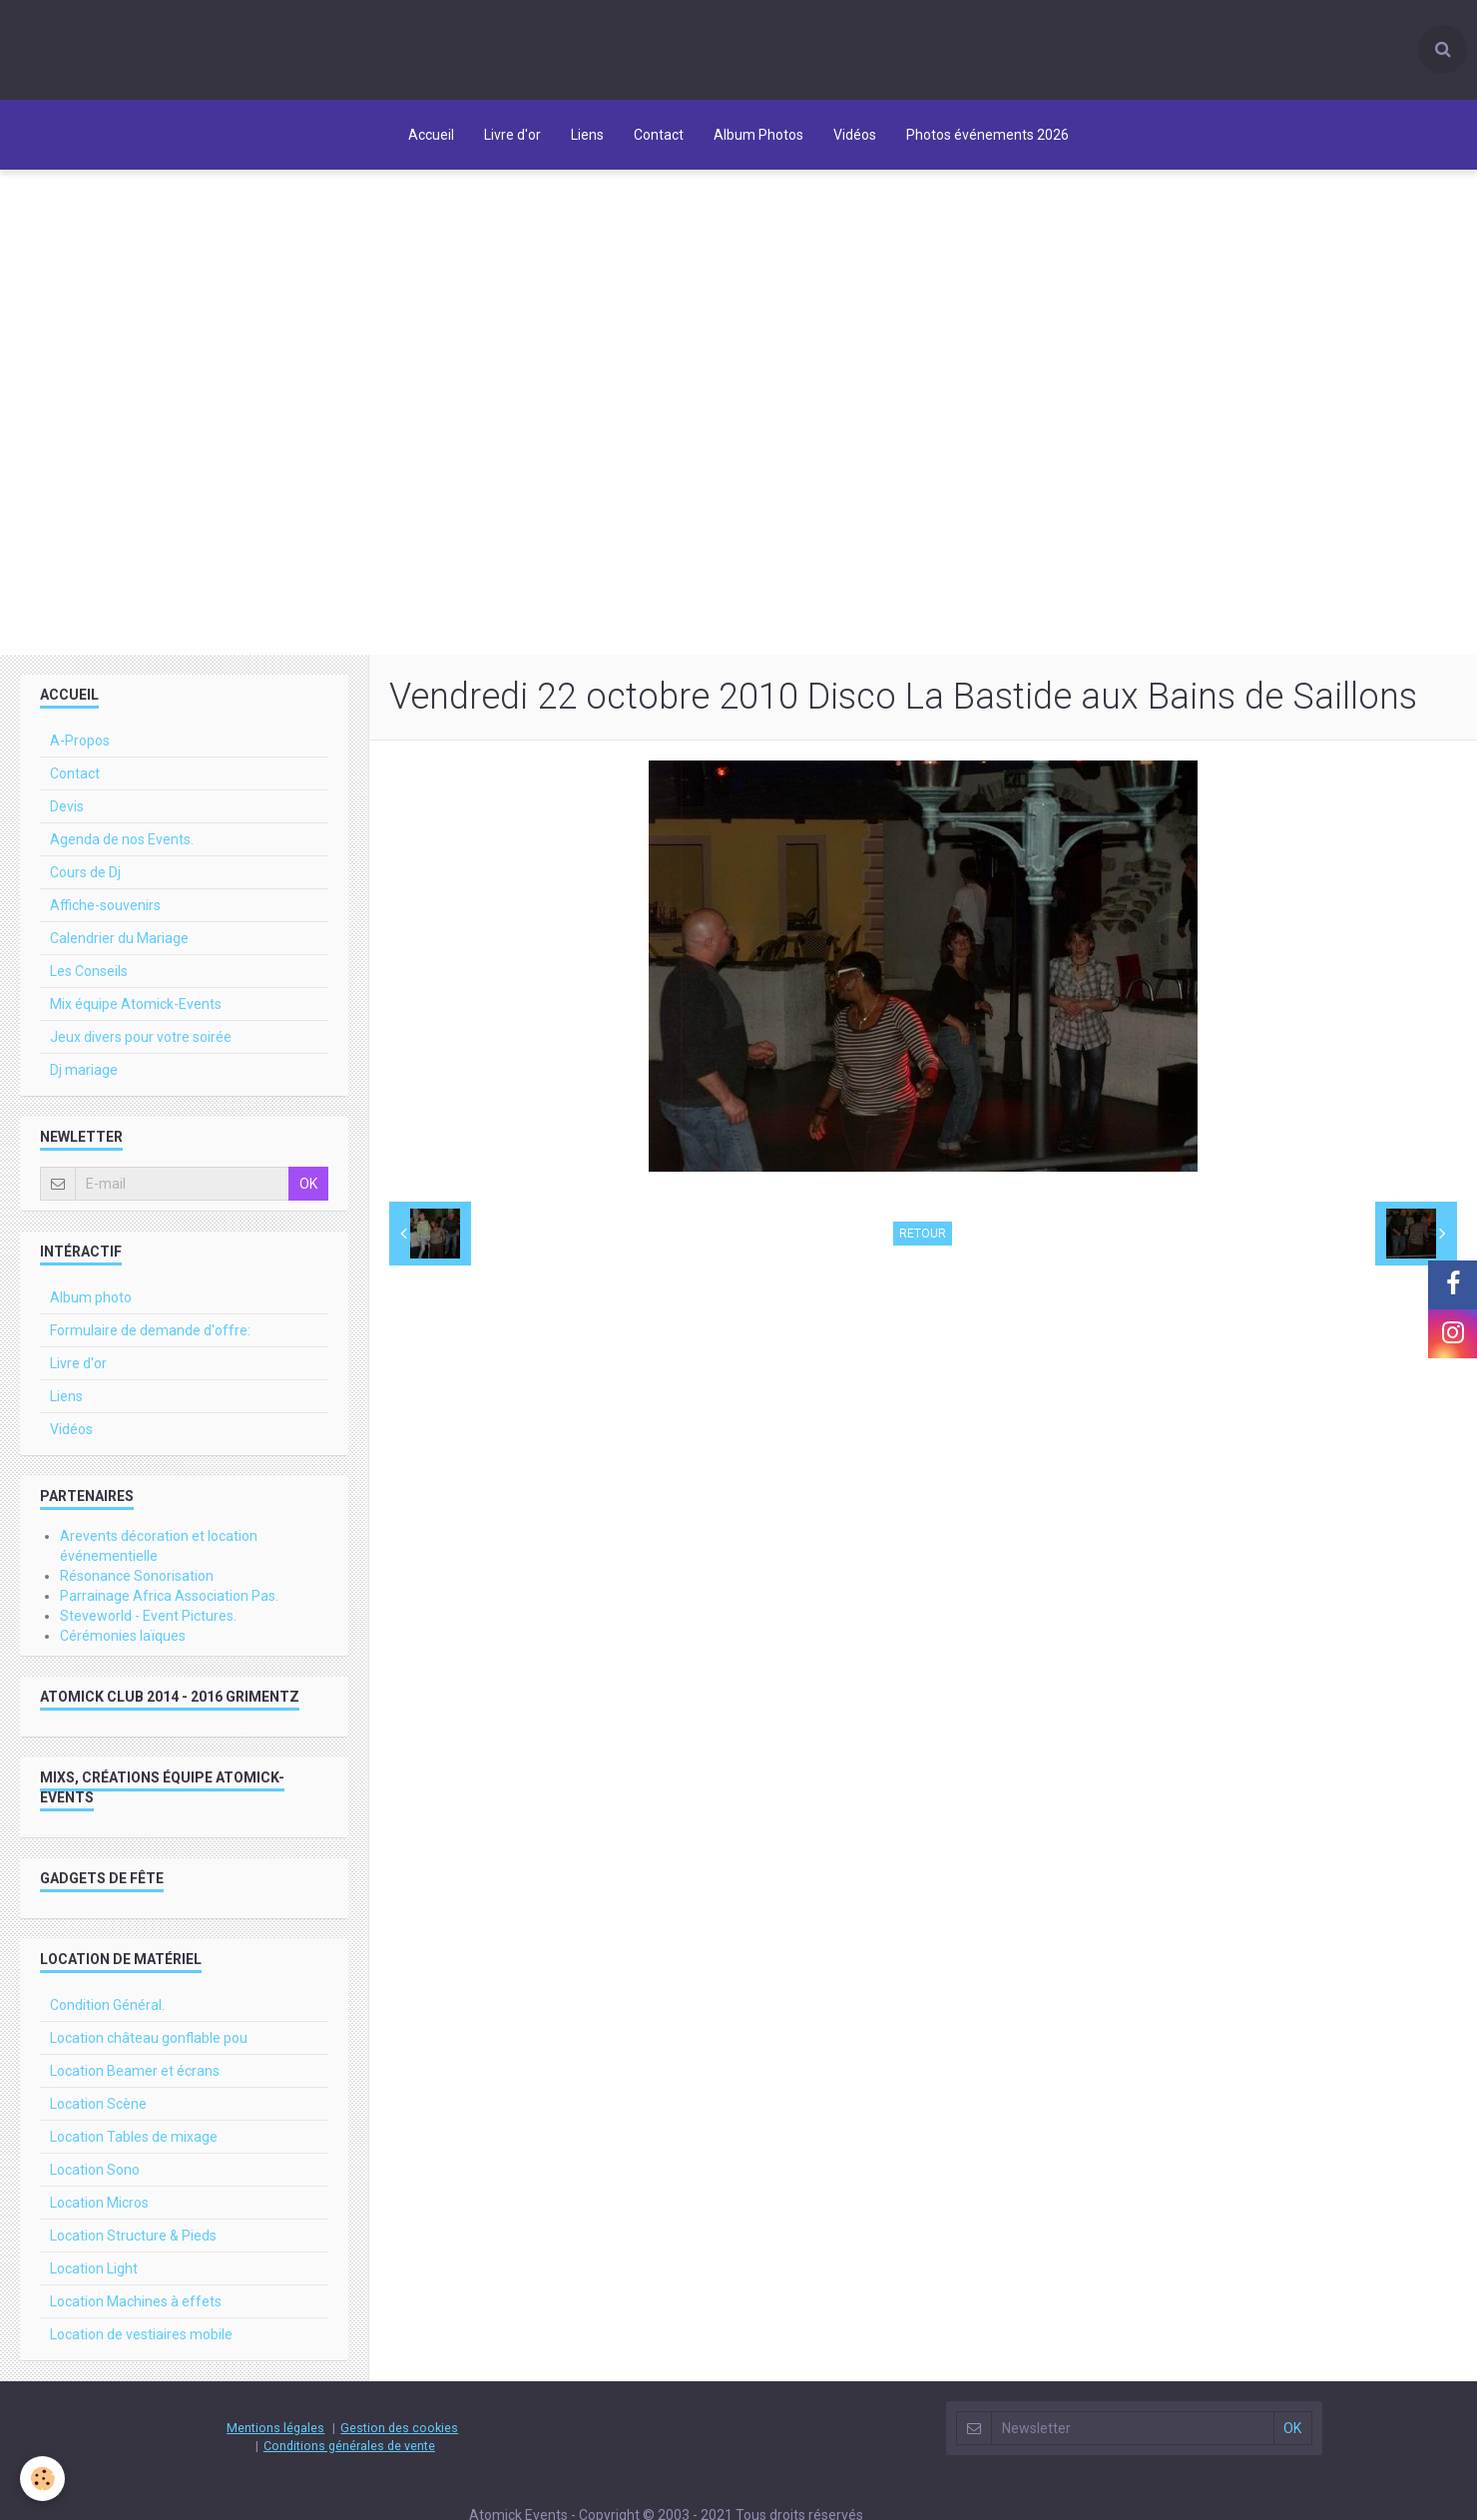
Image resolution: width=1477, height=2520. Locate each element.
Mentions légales (275, 2432)
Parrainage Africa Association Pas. (169, 1601)
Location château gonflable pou (148, 2043)
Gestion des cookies (399, 2432)
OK (308, 1189)
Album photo (91, 1302)
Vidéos (854, 135)
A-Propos (80, 746)
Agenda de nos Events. (122, 844)
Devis (67, 811)
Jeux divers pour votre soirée (141, 1042)
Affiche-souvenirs (105, 910)
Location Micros (99, 2208)
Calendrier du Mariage (119, 943)
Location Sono (95, 2175)
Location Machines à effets (136, 2306)
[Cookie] (42, 2478)
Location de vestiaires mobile (141, 2339)
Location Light (94, 2273)
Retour (922, 1239)
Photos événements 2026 (987, 135)
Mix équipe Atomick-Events (136, 1009)
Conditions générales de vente (349, 2450)
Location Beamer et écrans (135, 2076)
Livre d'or (512, 135)
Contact (659, 135)
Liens (587, 135)
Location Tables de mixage (134, 2142)
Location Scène (98, 2109)
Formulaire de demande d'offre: (150, 1335)
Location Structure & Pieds (133, 2241)
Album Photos (758, 135)
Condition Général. (107, 2010)
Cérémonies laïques (123, 1641)
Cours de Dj (85, 877)
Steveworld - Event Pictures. (148, 1621)
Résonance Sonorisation (137, 1581)
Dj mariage (84, 1075)
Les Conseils (89, 976)
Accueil (431, 135)
